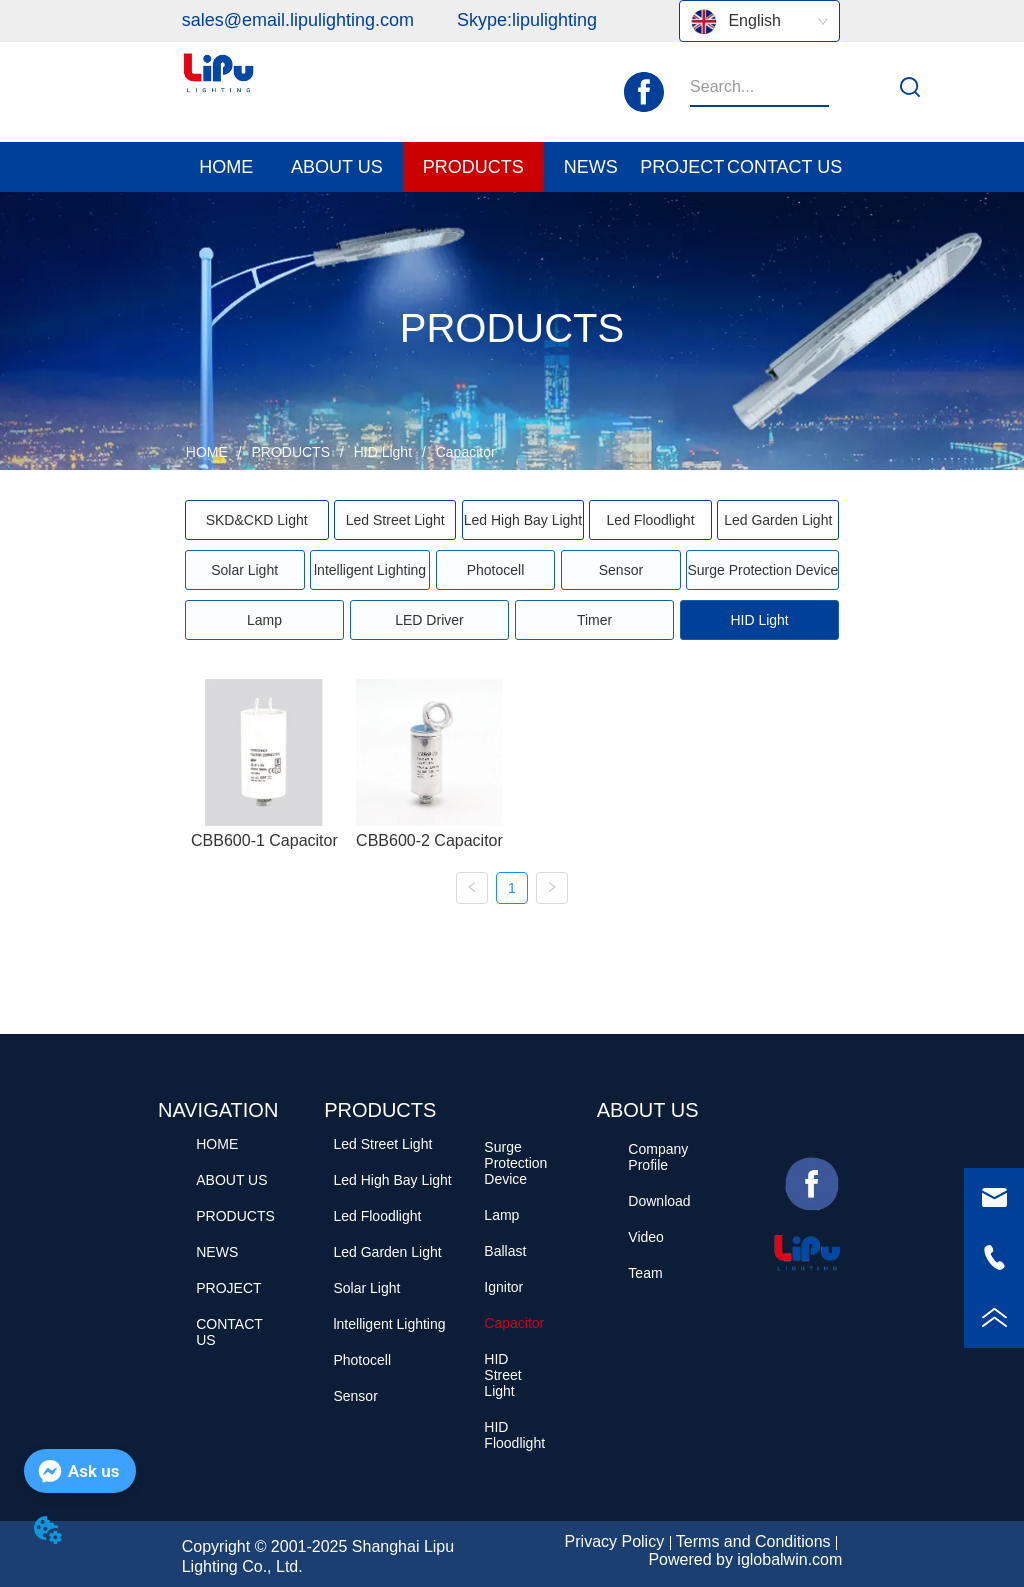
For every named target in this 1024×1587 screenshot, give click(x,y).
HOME (207, 452)
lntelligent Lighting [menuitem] (370, 570)
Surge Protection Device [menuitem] (762, 570)
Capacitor (464, 452)
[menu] (512, 167)
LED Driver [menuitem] (429, 620)
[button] (337, 167)
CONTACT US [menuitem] (784, 167)
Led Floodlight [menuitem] (651, 520)
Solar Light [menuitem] (244, 570)
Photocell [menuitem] (496, 570)
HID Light (383, 452)
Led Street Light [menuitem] (395, 520)
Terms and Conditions (753, 1541)
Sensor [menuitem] (621, 570)
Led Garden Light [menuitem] (778, 520)
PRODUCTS (291, 452)
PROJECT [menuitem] (682, 167)
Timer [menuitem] (594, 620)
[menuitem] (337, 167)
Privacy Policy (615, 1541)
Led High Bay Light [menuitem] (523, 520)
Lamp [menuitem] (264, 620)
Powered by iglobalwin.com (745, 1559)
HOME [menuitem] (226, 167)
